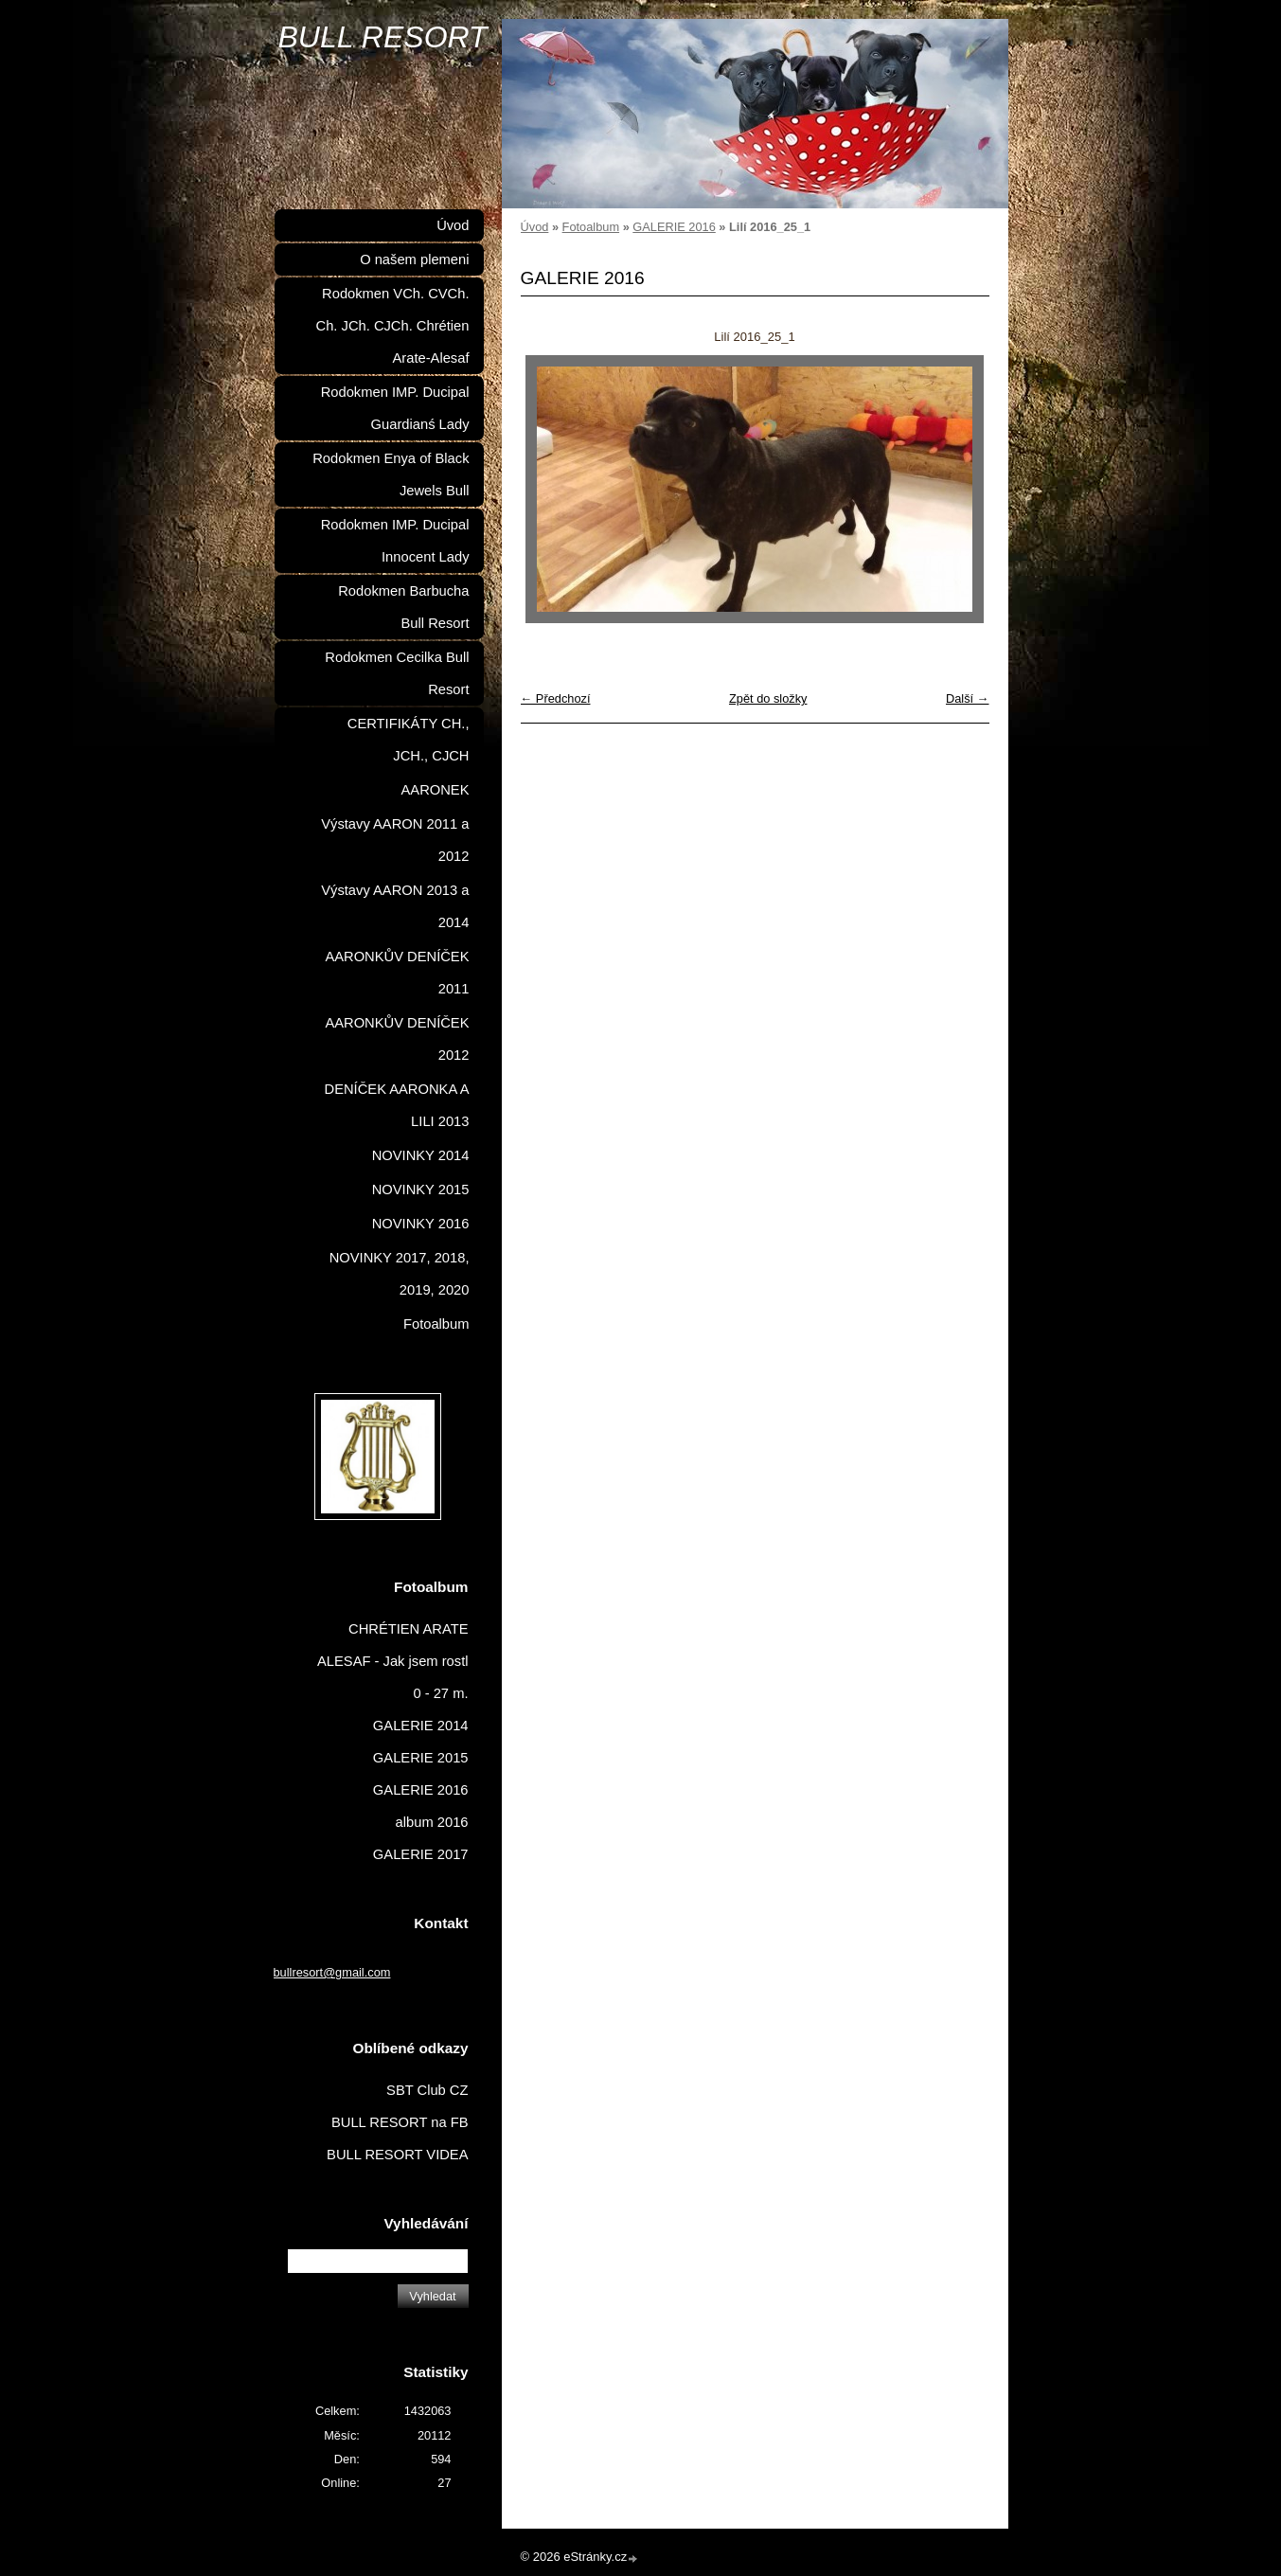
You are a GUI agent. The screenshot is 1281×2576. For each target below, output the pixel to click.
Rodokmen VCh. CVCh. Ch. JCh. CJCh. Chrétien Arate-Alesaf (393, 326)
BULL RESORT (383, 37)
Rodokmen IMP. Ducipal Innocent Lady (395, 540)
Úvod (535, 227)
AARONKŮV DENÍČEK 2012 (397, 1039)
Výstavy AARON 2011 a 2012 (395, 840)
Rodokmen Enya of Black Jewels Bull (390, 474)
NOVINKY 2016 (421, 1223)
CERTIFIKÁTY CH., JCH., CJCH (408, 739)
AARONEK (435, 789)
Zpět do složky (768, 698)
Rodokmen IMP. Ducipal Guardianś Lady (395, 408)
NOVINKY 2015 (421, 1189)
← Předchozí (556, 698)
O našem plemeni (414, 259)
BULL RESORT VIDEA (397, 2154)
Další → (967, 698)
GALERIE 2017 (421, 1854)
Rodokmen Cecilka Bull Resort (397, 673)
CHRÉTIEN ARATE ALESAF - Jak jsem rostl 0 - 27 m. (393, 1661)
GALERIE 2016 (674, 227)
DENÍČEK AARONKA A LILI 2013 (397, 1105)
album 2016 (432, 1822)
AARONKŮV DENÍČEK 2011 (397, 972)
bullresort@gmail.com (332, 1972)
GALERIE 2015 (421, 1757)
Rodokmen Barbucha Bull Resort (403, 607)
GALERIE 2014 (421, 1725)
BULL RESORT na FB (400, 2122)
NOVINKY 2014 (421, 1155)
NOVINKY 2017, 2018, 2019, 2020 (399, 1273)
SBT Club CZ (427, 2090)
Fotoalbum (590, 227)
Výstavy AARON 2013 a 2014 (395, 906)
